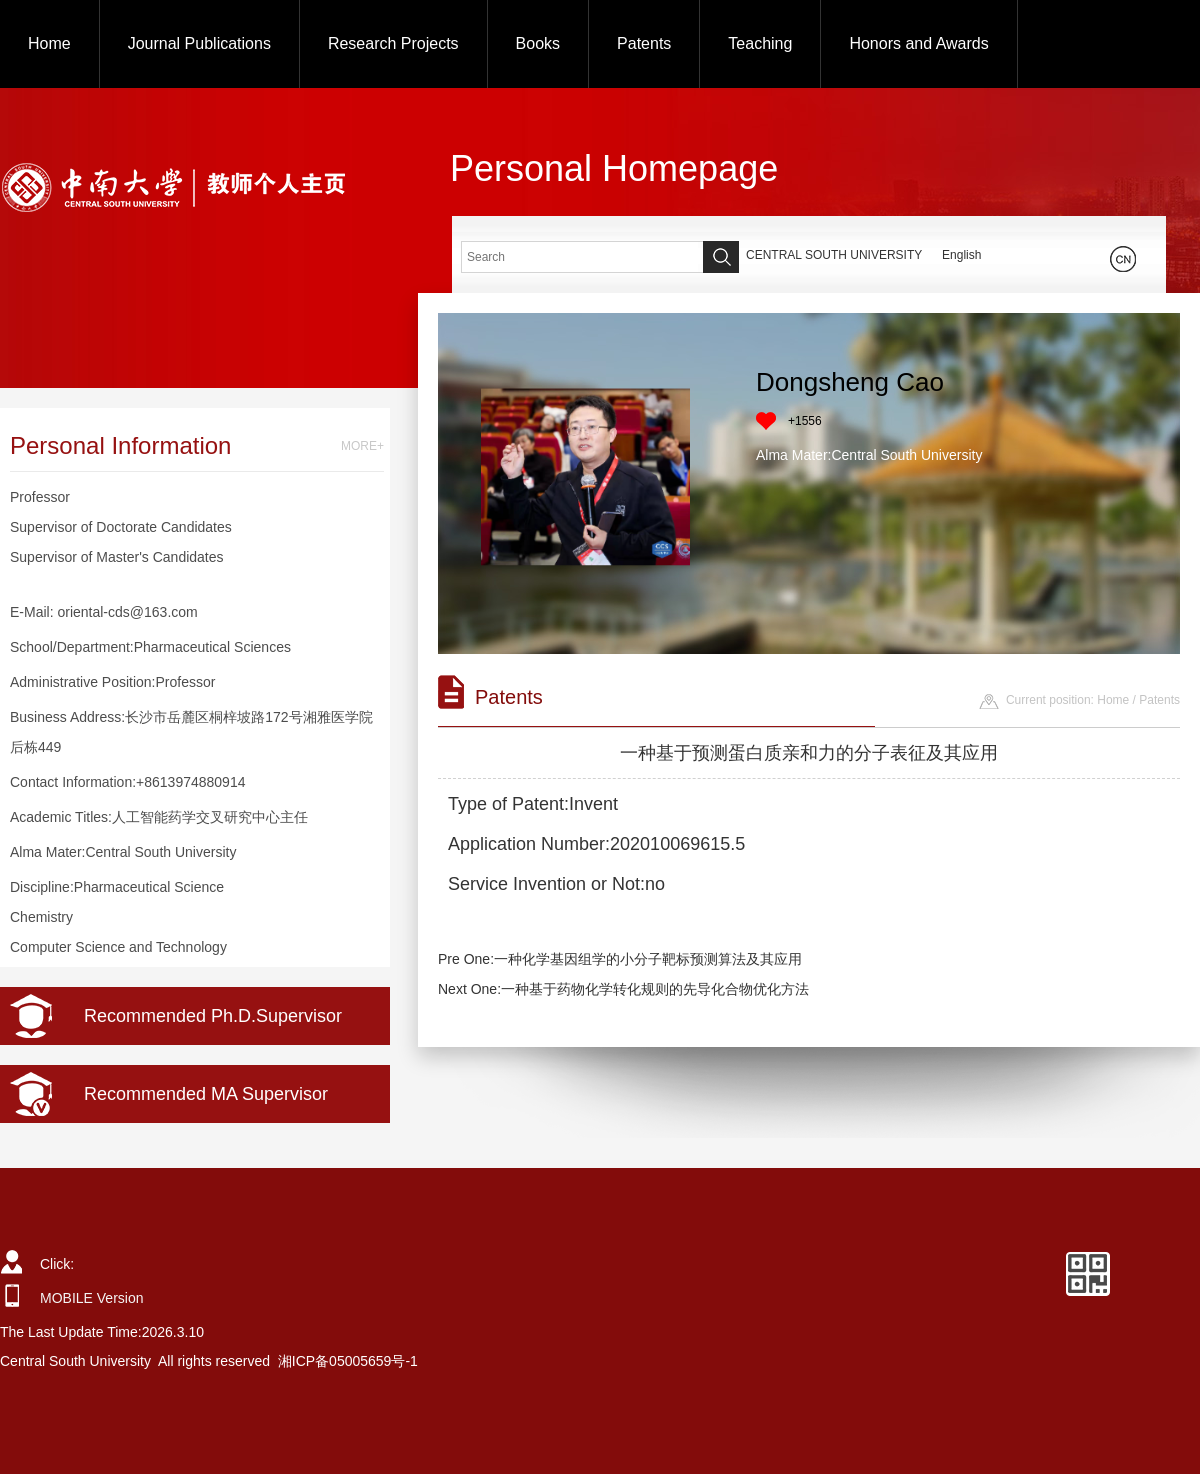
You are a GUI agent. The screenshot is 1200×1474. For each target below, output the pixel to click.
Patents (644, 43)
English (961, 255)
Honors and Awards (918, 43)
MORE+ (362, 446)
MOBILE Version (92, 1298)
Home (49, 43)
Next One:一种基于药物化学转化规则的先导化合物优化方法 (623, 989)
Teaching (760, 43)
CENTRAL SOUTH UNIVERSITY (834, 255)
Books (538, 43)
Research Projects (393, 43)
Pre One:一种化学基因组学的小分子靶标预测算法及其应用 (620, 959)
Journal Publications (199, 43)
